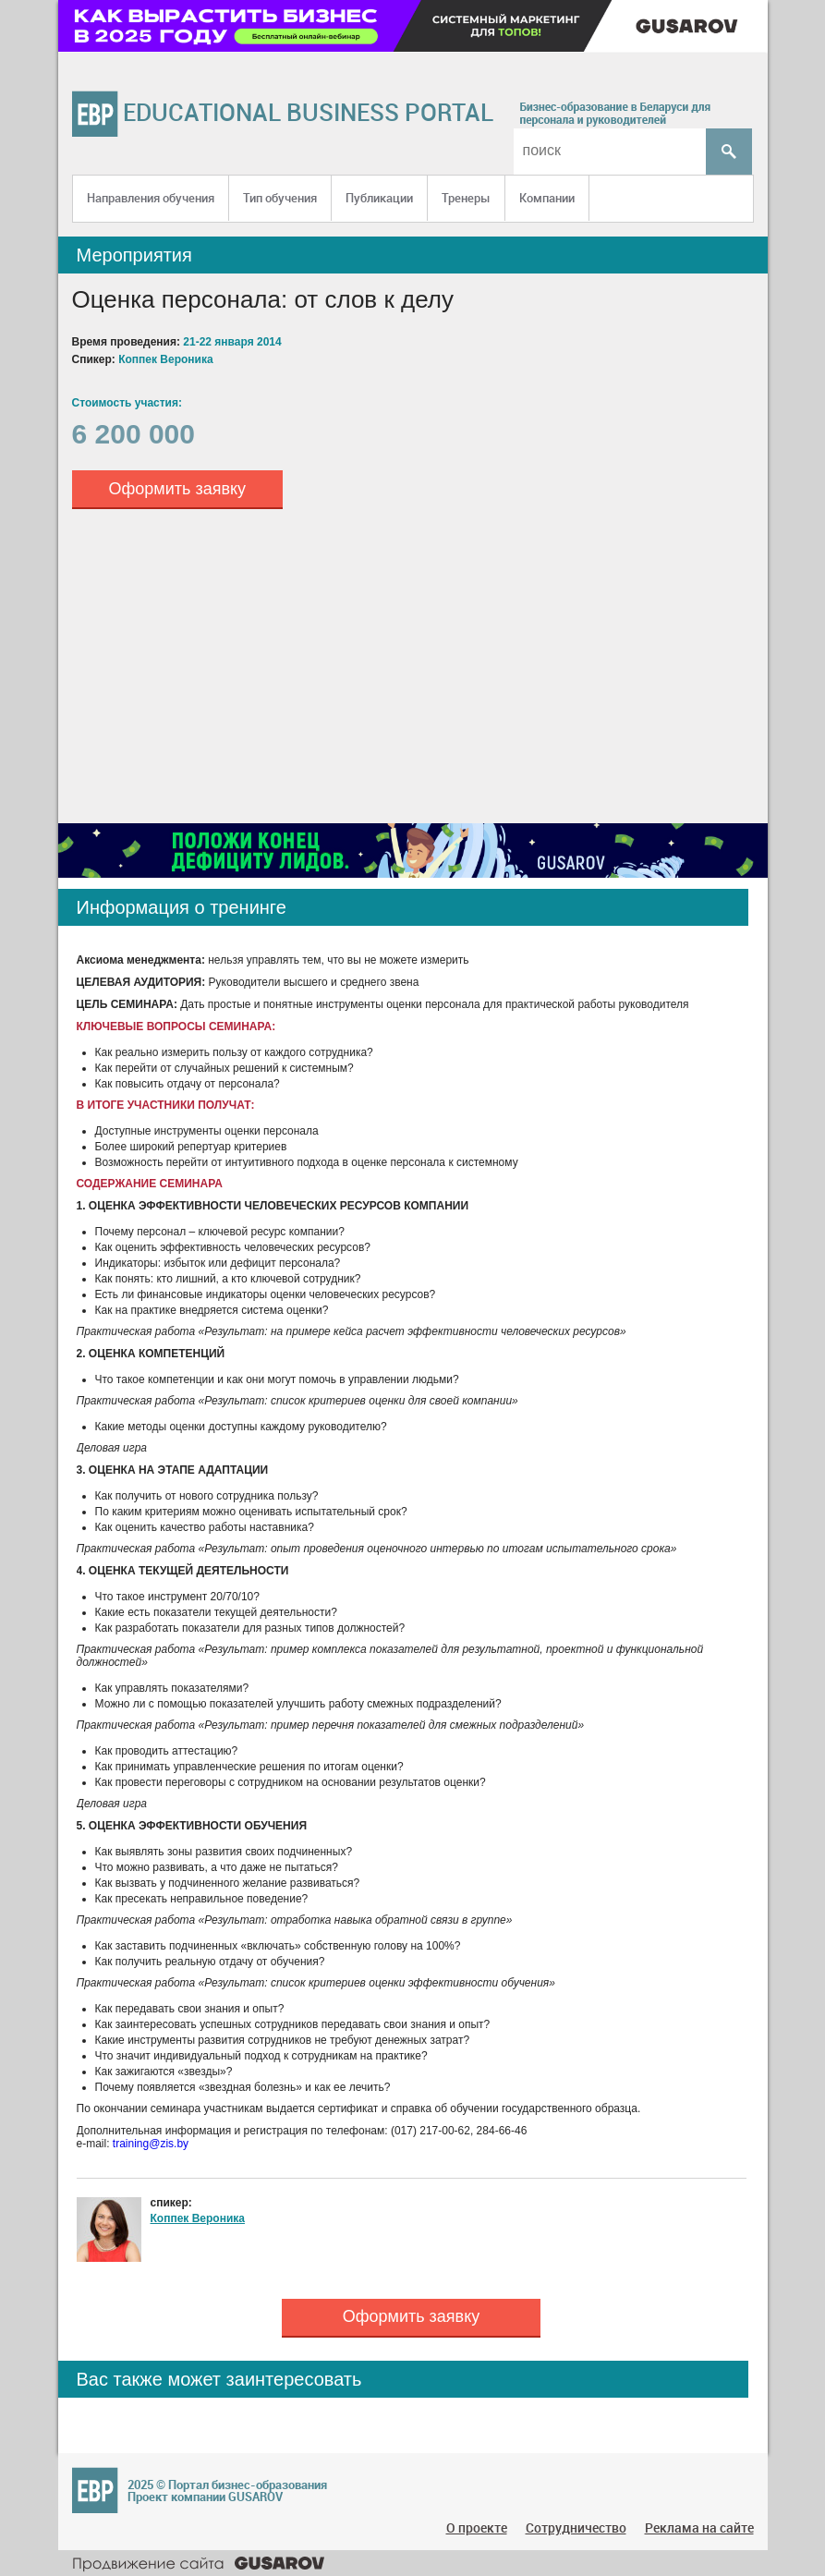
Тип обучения (280, 197)
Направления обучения (150, 197)
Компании (547, 197)
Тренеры (466, 197)
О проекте (476, 2527)
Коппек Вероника (198, 2218)
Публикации (379, 197)
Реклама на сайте (699, 2527)
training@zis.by (150, 2143)
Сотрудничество (576, 2527)
